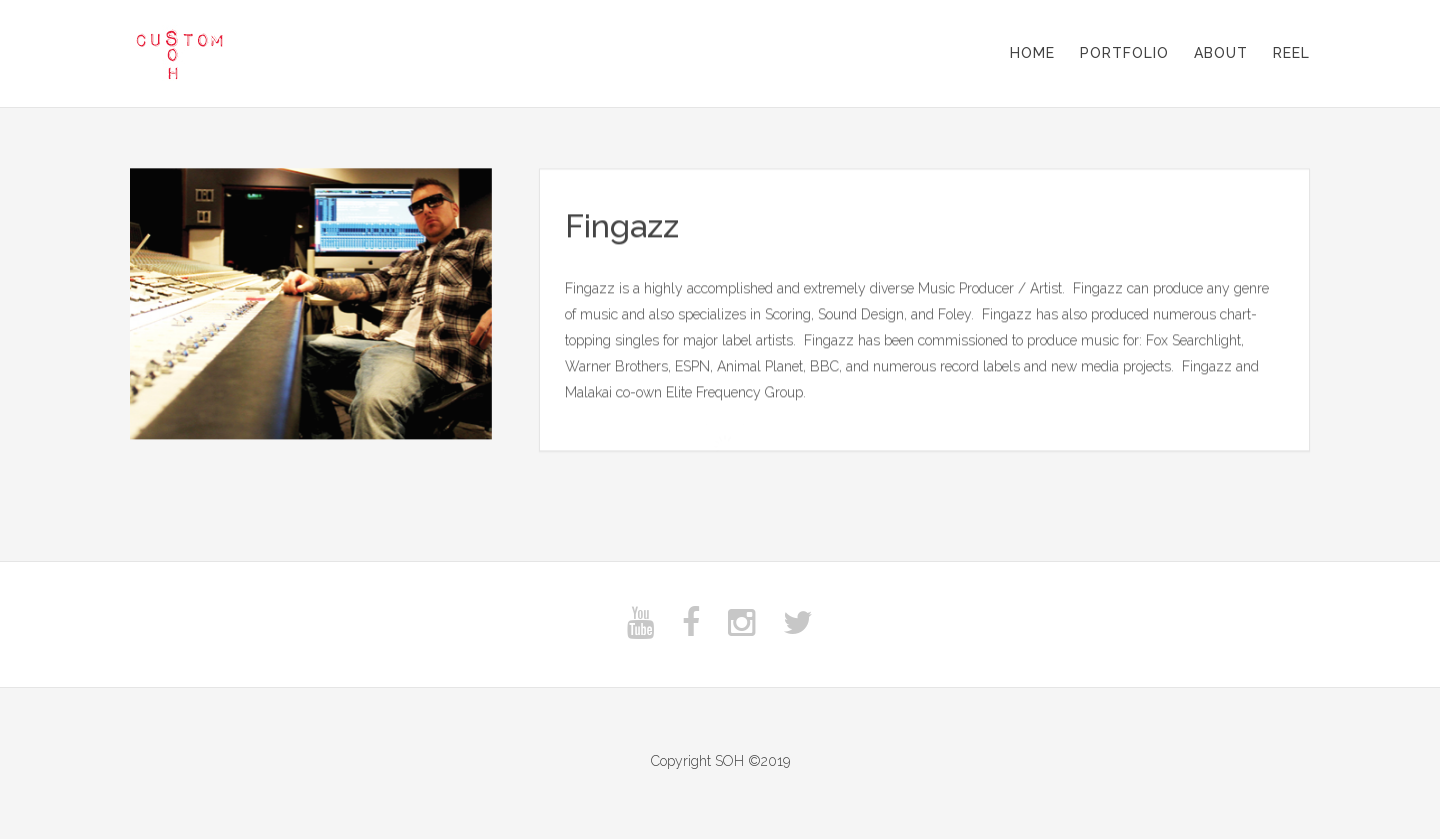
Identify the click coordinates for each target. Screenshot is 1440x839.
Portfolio (1124, 53)
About (1221, 53)
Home (1032, 53)
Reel (1291, 53)
